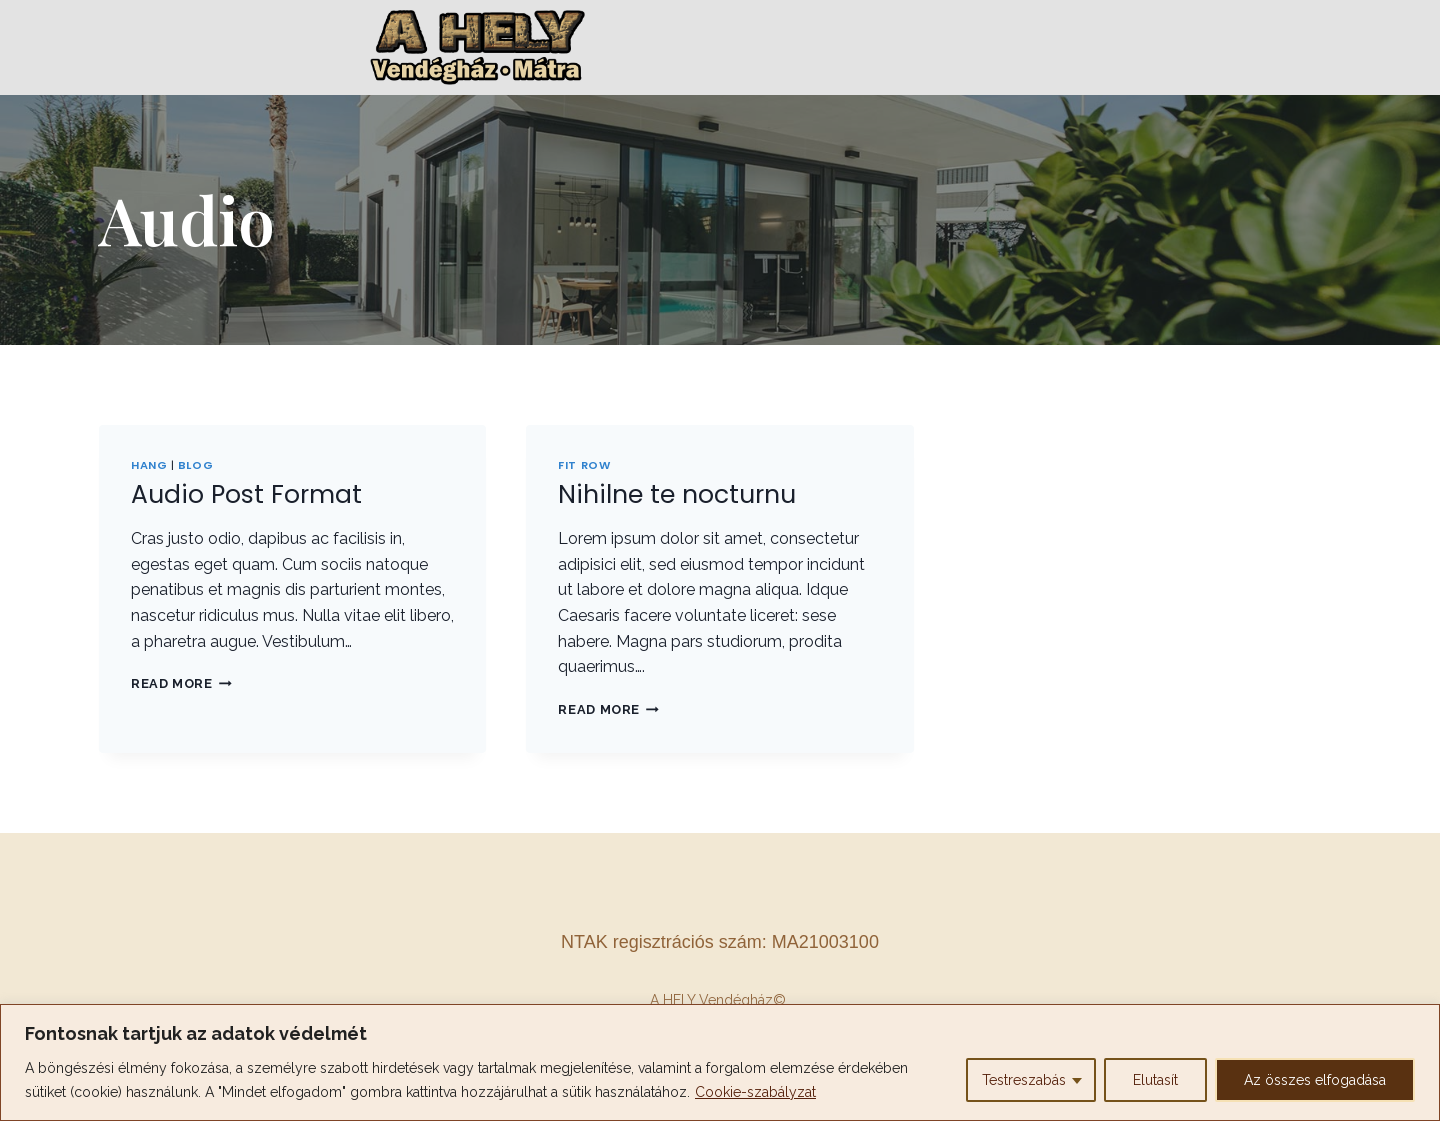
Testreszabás (1024, 1080)
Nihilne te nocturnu (677, 494)
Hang (149, 465)
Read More (181, 683)
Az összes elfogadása (1315, 1080)
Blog (195, 465)
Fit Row (584, 465)
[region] (720, 1062)
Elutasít (1155, 1080)
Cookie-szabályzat (755, 1092)
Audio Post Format (246, 494)
